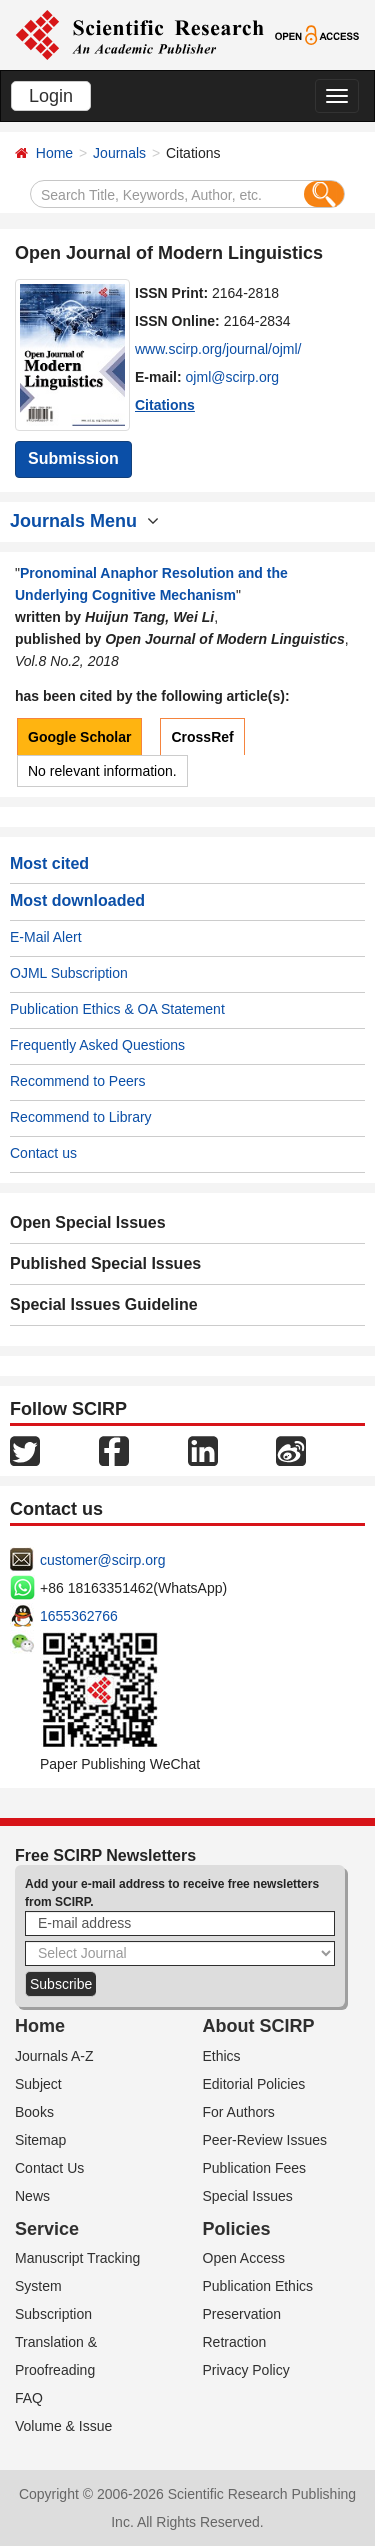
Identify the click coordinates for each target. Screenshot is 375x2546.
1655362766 (79, 1616)
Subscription (53, 2314)
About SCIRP (259, 2026)
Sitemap (40, 2140)
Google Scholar (79, 737)
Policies (237, 2229)
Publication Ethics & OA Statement (117, 1009)
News (32, 2196)
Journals (119, 153)
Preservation (242, 2314)
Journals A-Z (54, 2056)
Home (54, 153)
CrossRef (202, 737)
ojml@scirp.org (233, 377)
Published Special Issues (105, 1263)
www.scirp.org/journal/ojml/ (218, 349)
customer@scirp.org (102, 1560)
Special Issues (248, 2196)
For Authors (239, 2112)
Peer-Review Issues (265, 2140)
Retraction (235, 2342)
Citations (165, 405)
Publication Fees (255, 2168)
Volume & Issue (63, 2426)
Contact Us (49, 2168)
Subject (38, 2084)
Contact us (43, 1153)
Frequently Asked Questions (97, 1045)
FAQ (29, 2398)
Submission (73, 458)
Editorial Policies (254, 2084)
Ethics (222, 2056)
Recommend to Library (81, 1117)
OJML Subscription (69, 973)
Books (34, 2112)
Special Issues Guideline (104, 1304)
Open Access (244, 2258)
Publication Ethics (258, 2286)
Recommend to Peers (77, 1081)
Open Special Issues (88, 1222)
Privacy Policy (246, 2370)
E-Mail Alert (46, 937)
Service (47, 2229)
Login (51, 96)
